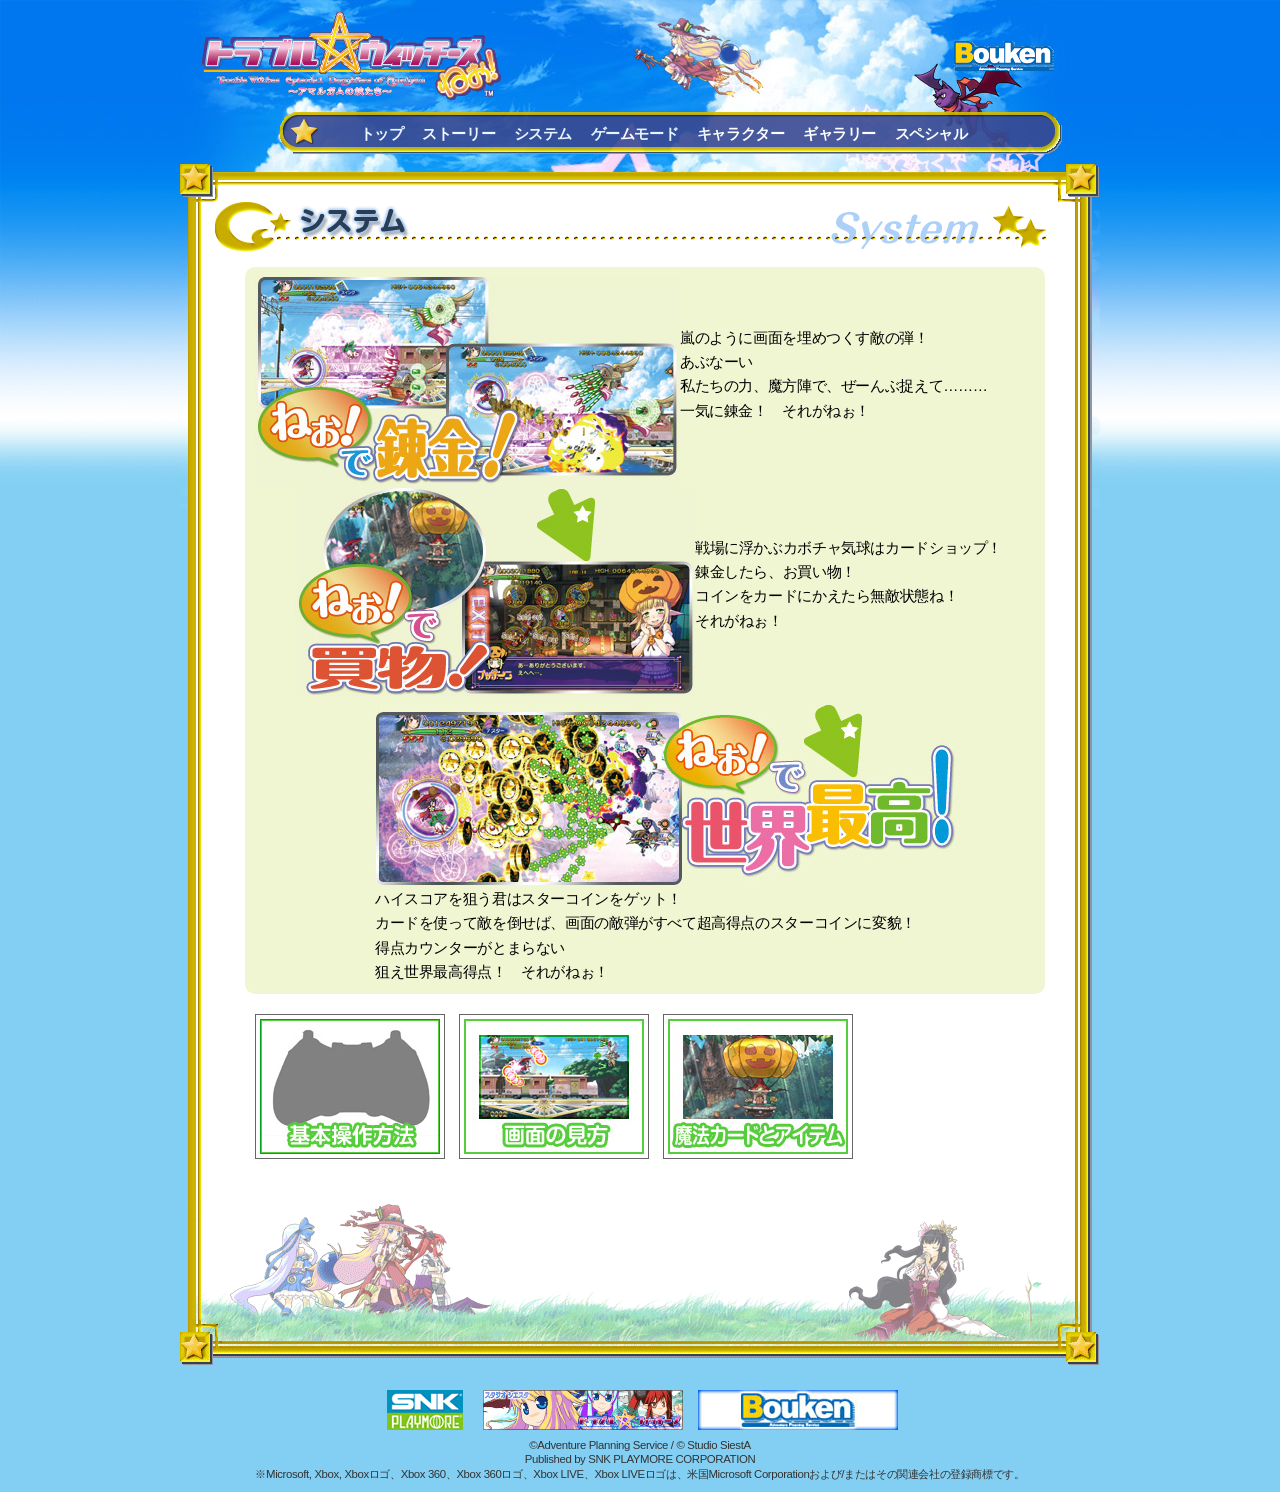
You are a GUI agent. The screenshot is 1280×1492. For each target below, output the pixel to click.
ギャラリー (839, 133)
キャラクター (741, 133)
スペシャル (931, 133)
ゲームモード (635, 133)
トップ (382, 133)
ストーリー (458, 133)
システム (543, 133)
